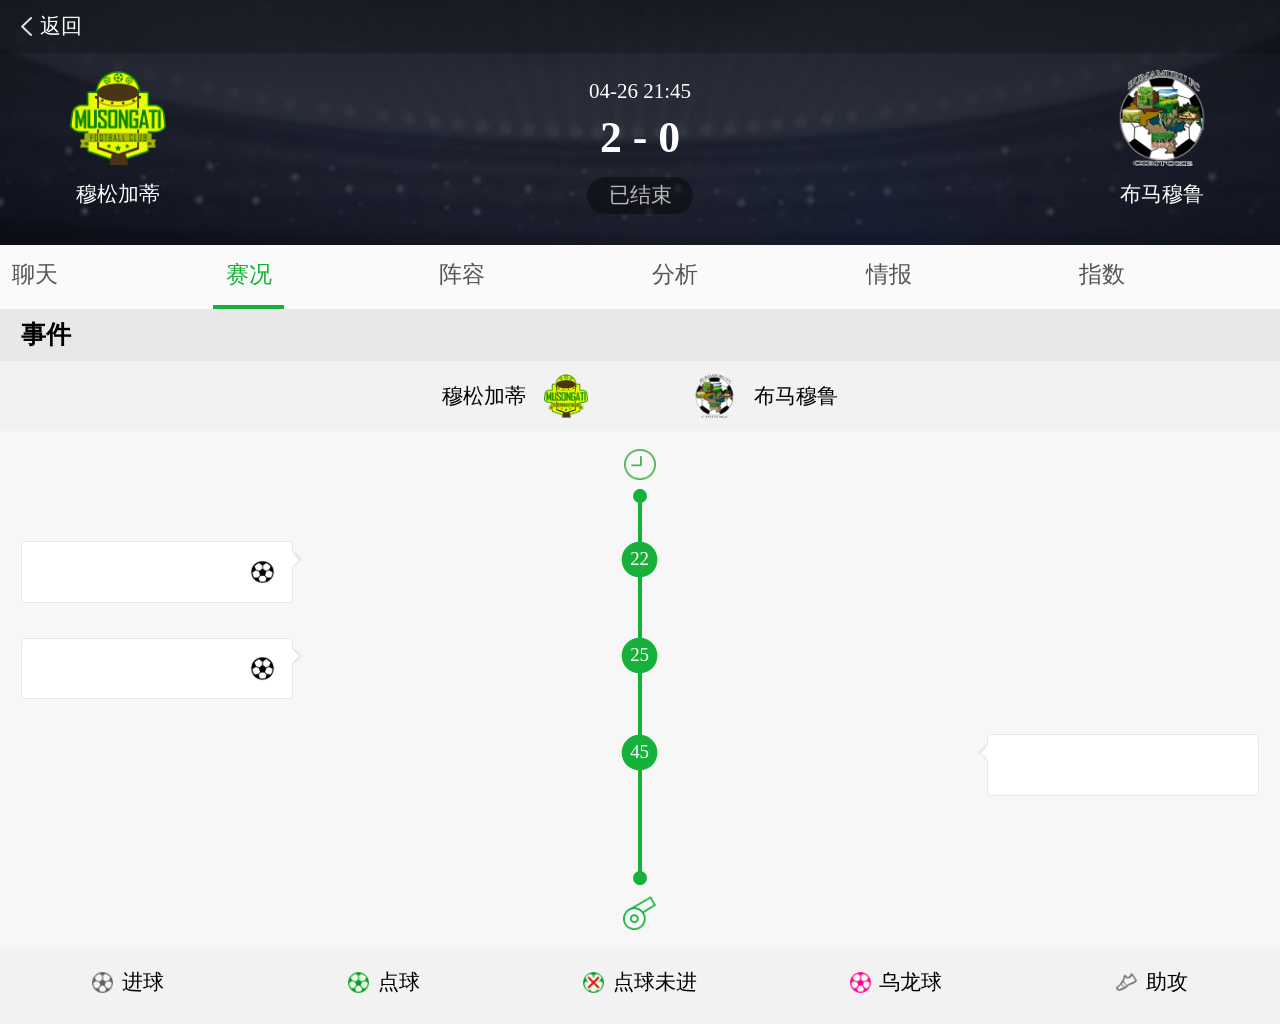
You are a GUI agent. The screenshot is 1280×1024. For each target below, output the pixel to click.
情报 (889, 274)
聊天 (35, 274)
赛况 (249, 274)
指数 (1102, 274)
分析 (675, 274)
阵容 (462, 274)
